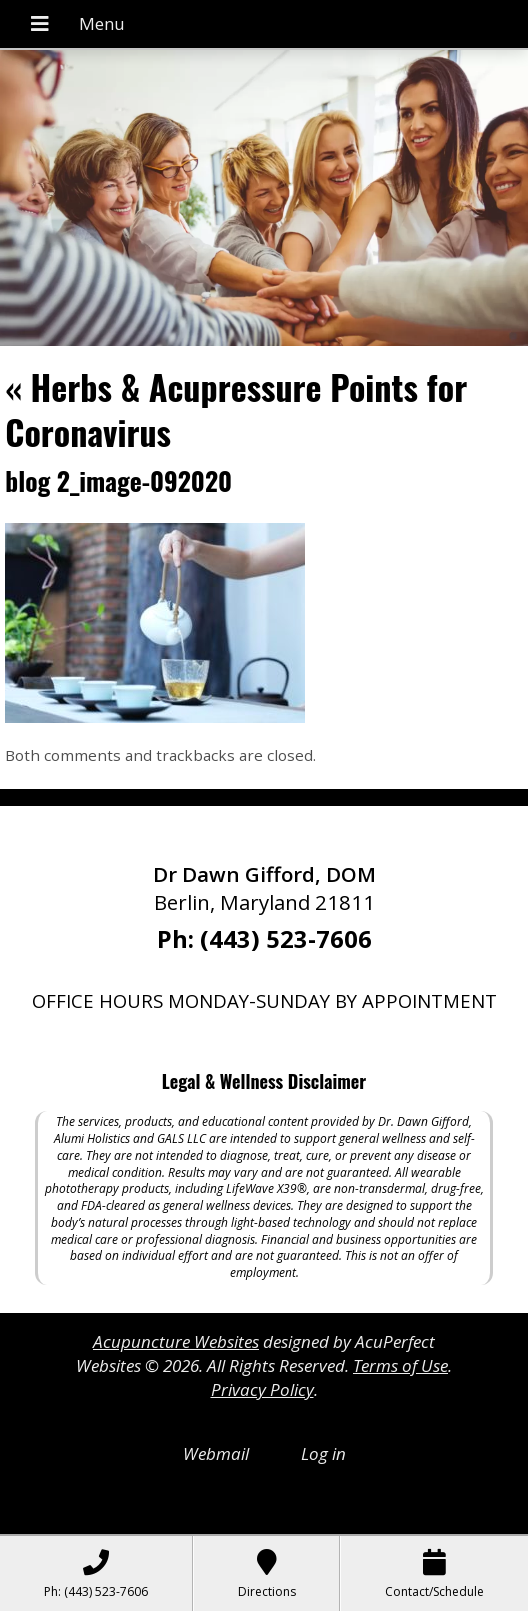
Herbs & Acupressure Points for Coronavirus (236, 408)
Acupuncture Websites (176, 1341)
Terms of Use (400, 1365)
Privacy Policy (262, 1389)
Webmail (216, 1453)
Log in (323, 1453)
